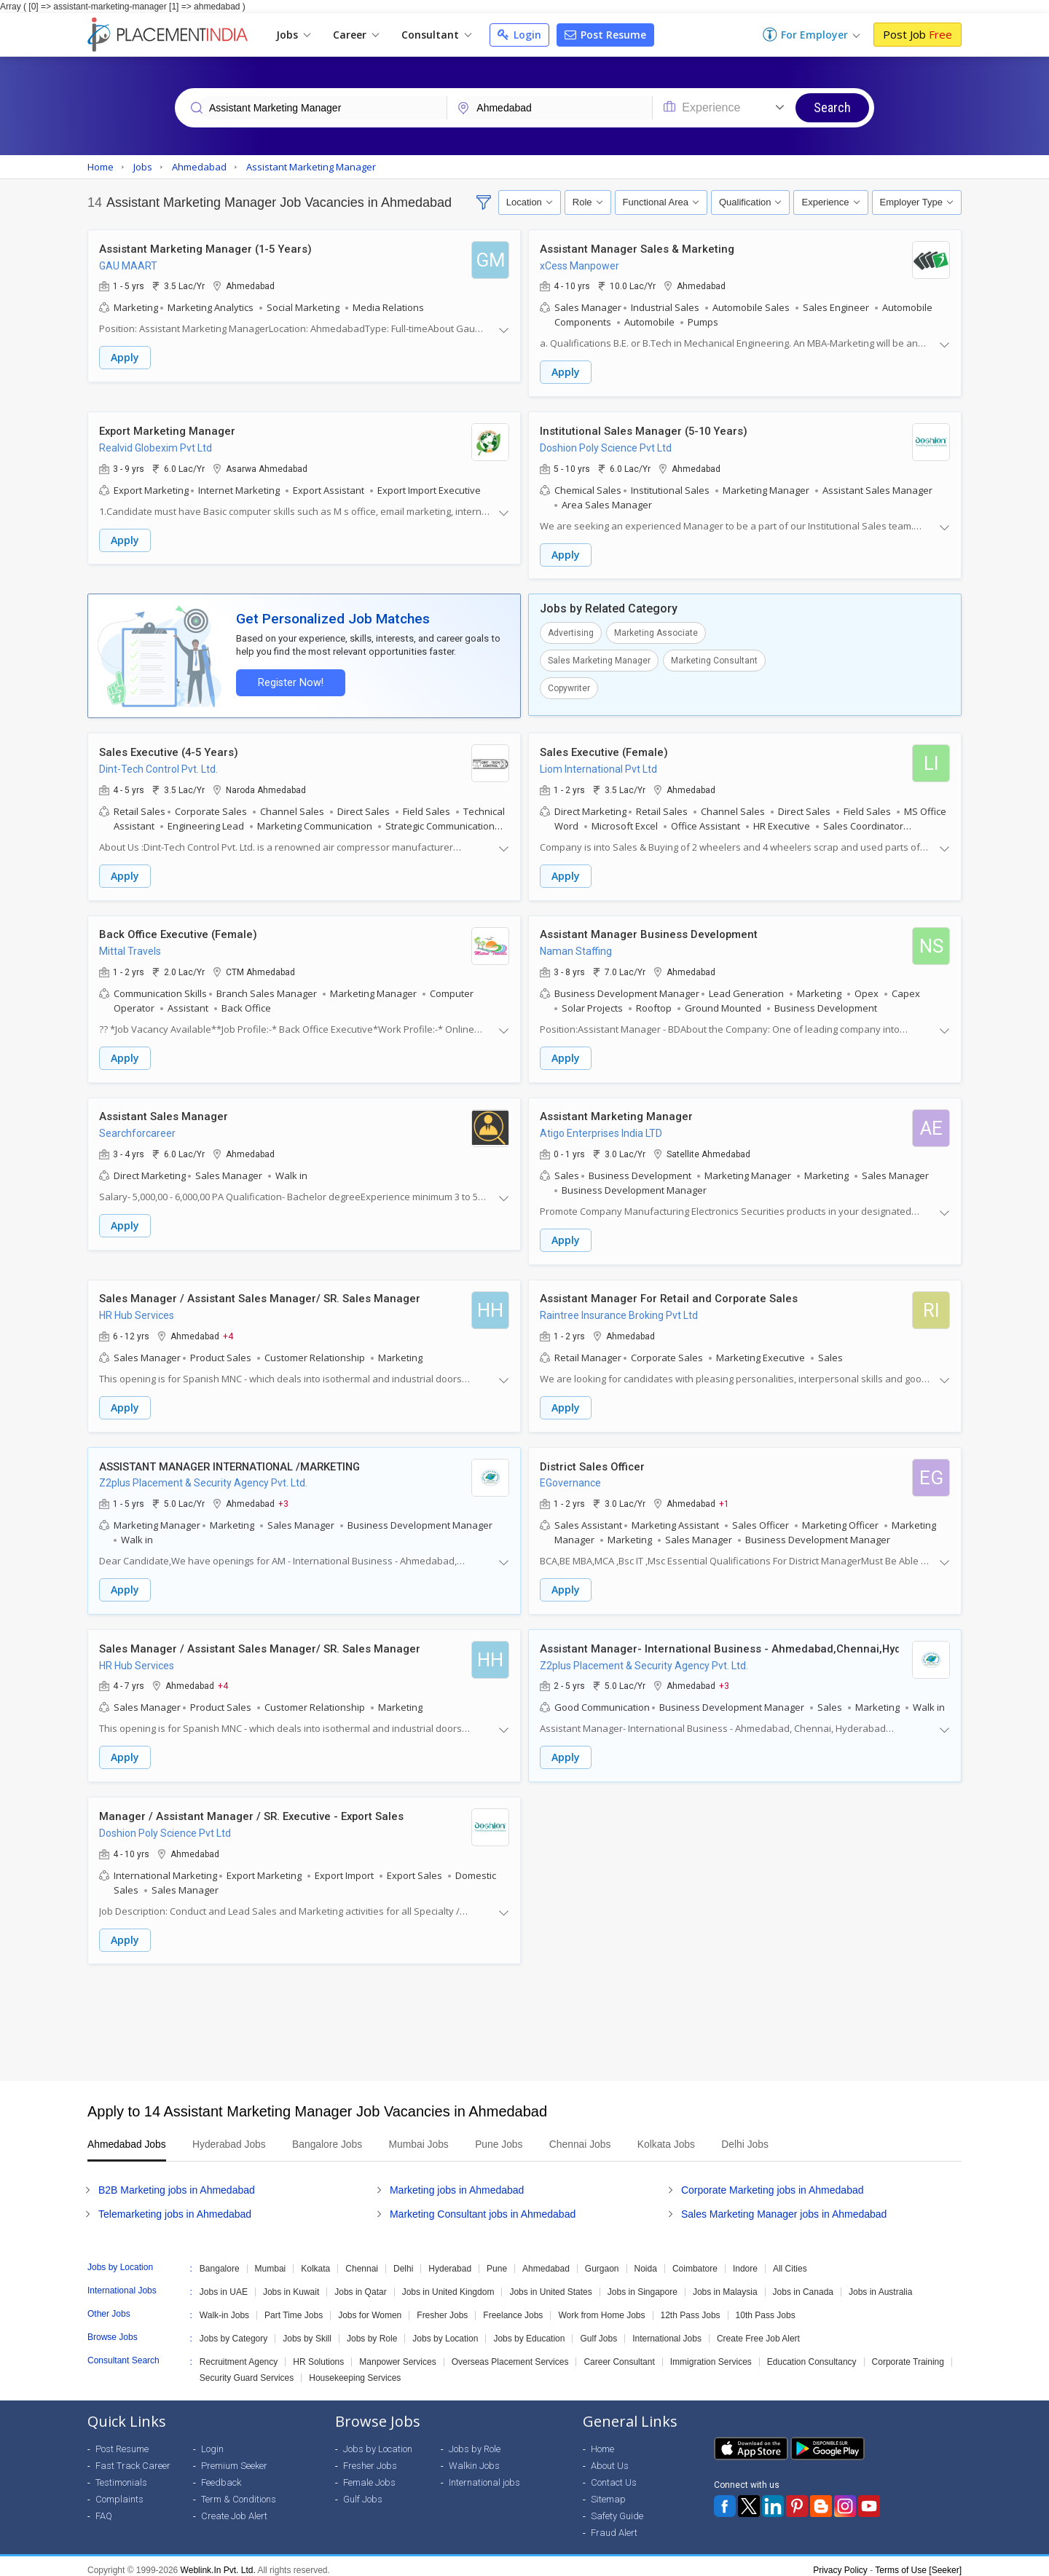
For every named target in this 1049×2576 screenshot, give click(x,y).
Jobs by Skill (307, 2330)
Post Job (917, 34)
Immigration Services (711, 2353)
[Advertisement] (524, 2014)
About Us (610, 2457)
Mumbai (270, 2260)
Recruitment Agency (239, 2353)
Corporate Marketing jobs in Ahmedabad (772, 2182)
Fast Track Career (132, 2457)
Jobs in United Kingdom (448, 2284)
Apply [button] (125, 358)
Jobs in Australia (880, 2284)
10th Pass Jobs (765, 2307)
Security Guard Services (247, 2370)
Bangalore (220, 2260)
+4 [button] (228, 1331)
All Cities (790, 2260)
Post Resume (605, 35)
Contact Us (614, 2474)
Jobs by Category (233, 2330)
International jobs (484, 2474)
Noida (645, 2260)
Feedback (221, 2474)
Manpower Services (397, 2353)
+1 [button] (724, 1498)
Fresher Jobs (442, 2307)
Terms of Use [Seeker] (918, 2562)
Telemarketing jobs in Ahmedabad (174, 2206)
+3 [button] (283, 1498)
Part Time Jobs (293, 2307)
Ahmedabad (546, 2260)
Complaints (119, 2491)
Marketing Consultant (714, 659)
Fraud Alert (614, 2524)
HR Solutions (318, 2353)
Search (832, 107)
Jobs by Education (529, 2330)
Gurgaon (602, 2260)
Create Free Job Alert (758, 2330)
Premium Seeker (234, 2457)
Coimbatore (695, 2260)
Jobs (293, 35)
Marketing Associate (656, 631)
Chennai (361, 2260)
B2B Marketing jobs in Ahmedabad (176, 2182)
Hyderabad (449, 2260)
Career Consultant (619, 2353)
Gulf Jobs (598, 2330)
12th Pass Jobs (690, 2307)
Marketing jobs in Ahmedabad (457, 2182)
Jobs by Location (445, 2330)
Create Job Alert (234, 2507)
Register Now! (288, 680)
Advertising (571, 631)
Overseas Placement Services (510, 2353)
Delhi (403, 2260)
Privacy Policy (840, 2562)
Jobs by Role (372, 2330)
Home (602, 2440)
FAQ (103, 2507)
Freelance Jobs (513, 2307)
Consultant (436, 35)
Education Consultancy (812, 2353)
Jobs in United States (550, 2284)
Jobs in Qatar (360, 2284)
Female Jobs (369, 2474)
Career (356, 35)
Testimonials (121, 2474)
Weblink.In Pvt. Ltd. (218, 2562)
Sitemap (608, 2491)
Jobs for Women (369, 2307)
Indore (745, 2260)
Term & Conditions (238, 2491)
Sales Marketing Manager (599, 659)
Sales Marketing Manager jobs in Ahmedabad (784, 2206)
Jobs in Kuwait (291, 2284)
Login (519, 35)
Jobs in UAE (224, 2284)
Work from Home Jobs (601, 2307)
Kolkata (315, 2260)
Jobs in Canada (803, 2284)
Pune (497, 2260)
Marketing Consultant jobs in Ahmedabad (482, 2206)
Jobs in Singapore (642, 2284)
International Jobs (667, 2330)
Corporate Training (908, 2353)
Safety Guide (617, 2507)
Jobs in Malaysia (725, 2284)
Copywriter (569, 687)
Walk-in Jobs (224, 2307)
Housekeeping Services (355, 2370)
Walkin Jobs (474, 2457)
